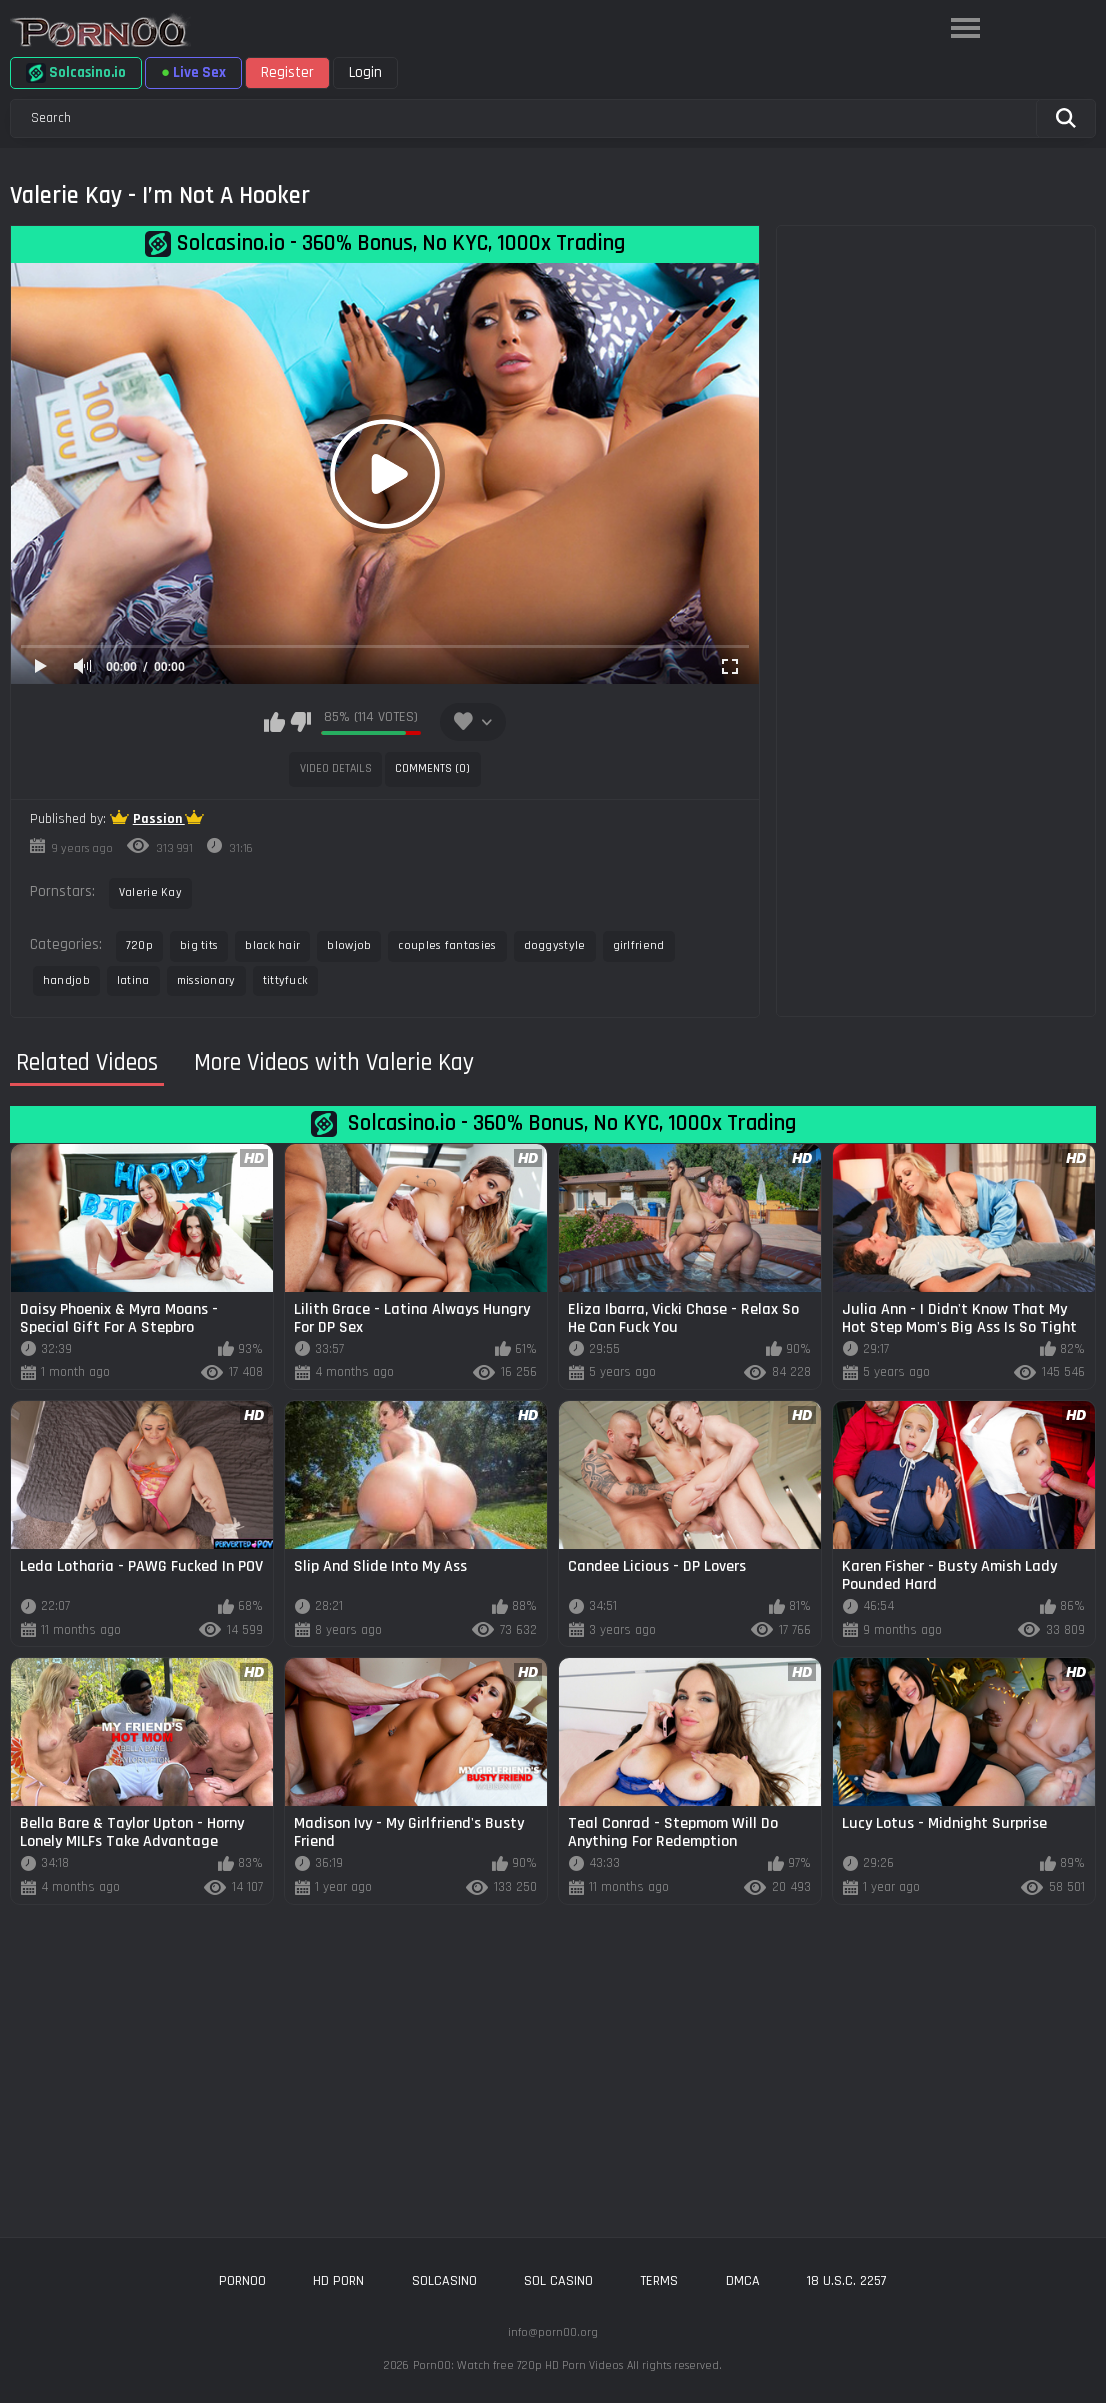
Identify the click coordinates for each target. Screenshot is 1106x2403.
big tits (199, 945)
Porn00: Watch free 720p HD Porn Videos (518, 2365)
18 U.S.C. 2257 (847, 2281)
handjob (66, 980)
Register (287, 72)
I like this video (274, 722)
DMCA (743, 2281)
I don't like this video (300, 722)
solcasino (444, 2281)
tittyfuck (286, 980)
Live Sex (193, 72)
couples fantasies (447, 945)
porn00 (242, 2281)
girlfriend (639, 945)
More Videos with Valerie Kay (334, 1063)
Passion (159, 819)
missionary (206, 980)
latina (133, 980)
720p (139, 945)
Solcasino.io (76, 73)
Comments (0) (432, 768)
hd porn (338, 2281)
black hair (272, 945)
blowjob (349, 945)
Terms (659, 2281)
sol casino (558, 2281)
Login (365, 72)
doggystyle (555, 945)
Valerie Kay (150, 892)
